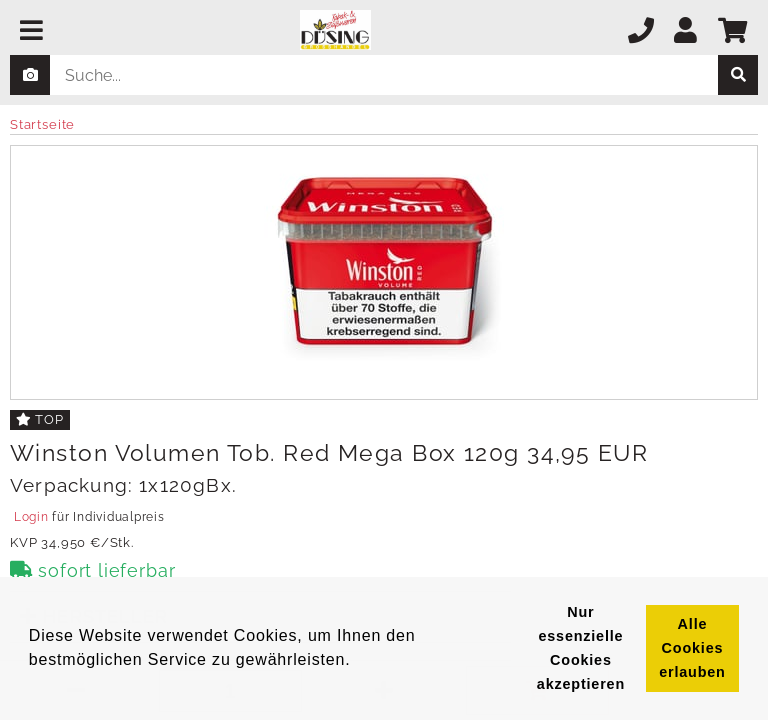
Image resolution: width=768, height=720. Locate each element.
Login (31, 517)
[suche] (738, 75)
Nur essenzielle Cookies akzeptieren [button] (581, 648)
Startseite (42, 124)
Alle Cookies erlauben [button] (692, 648)
